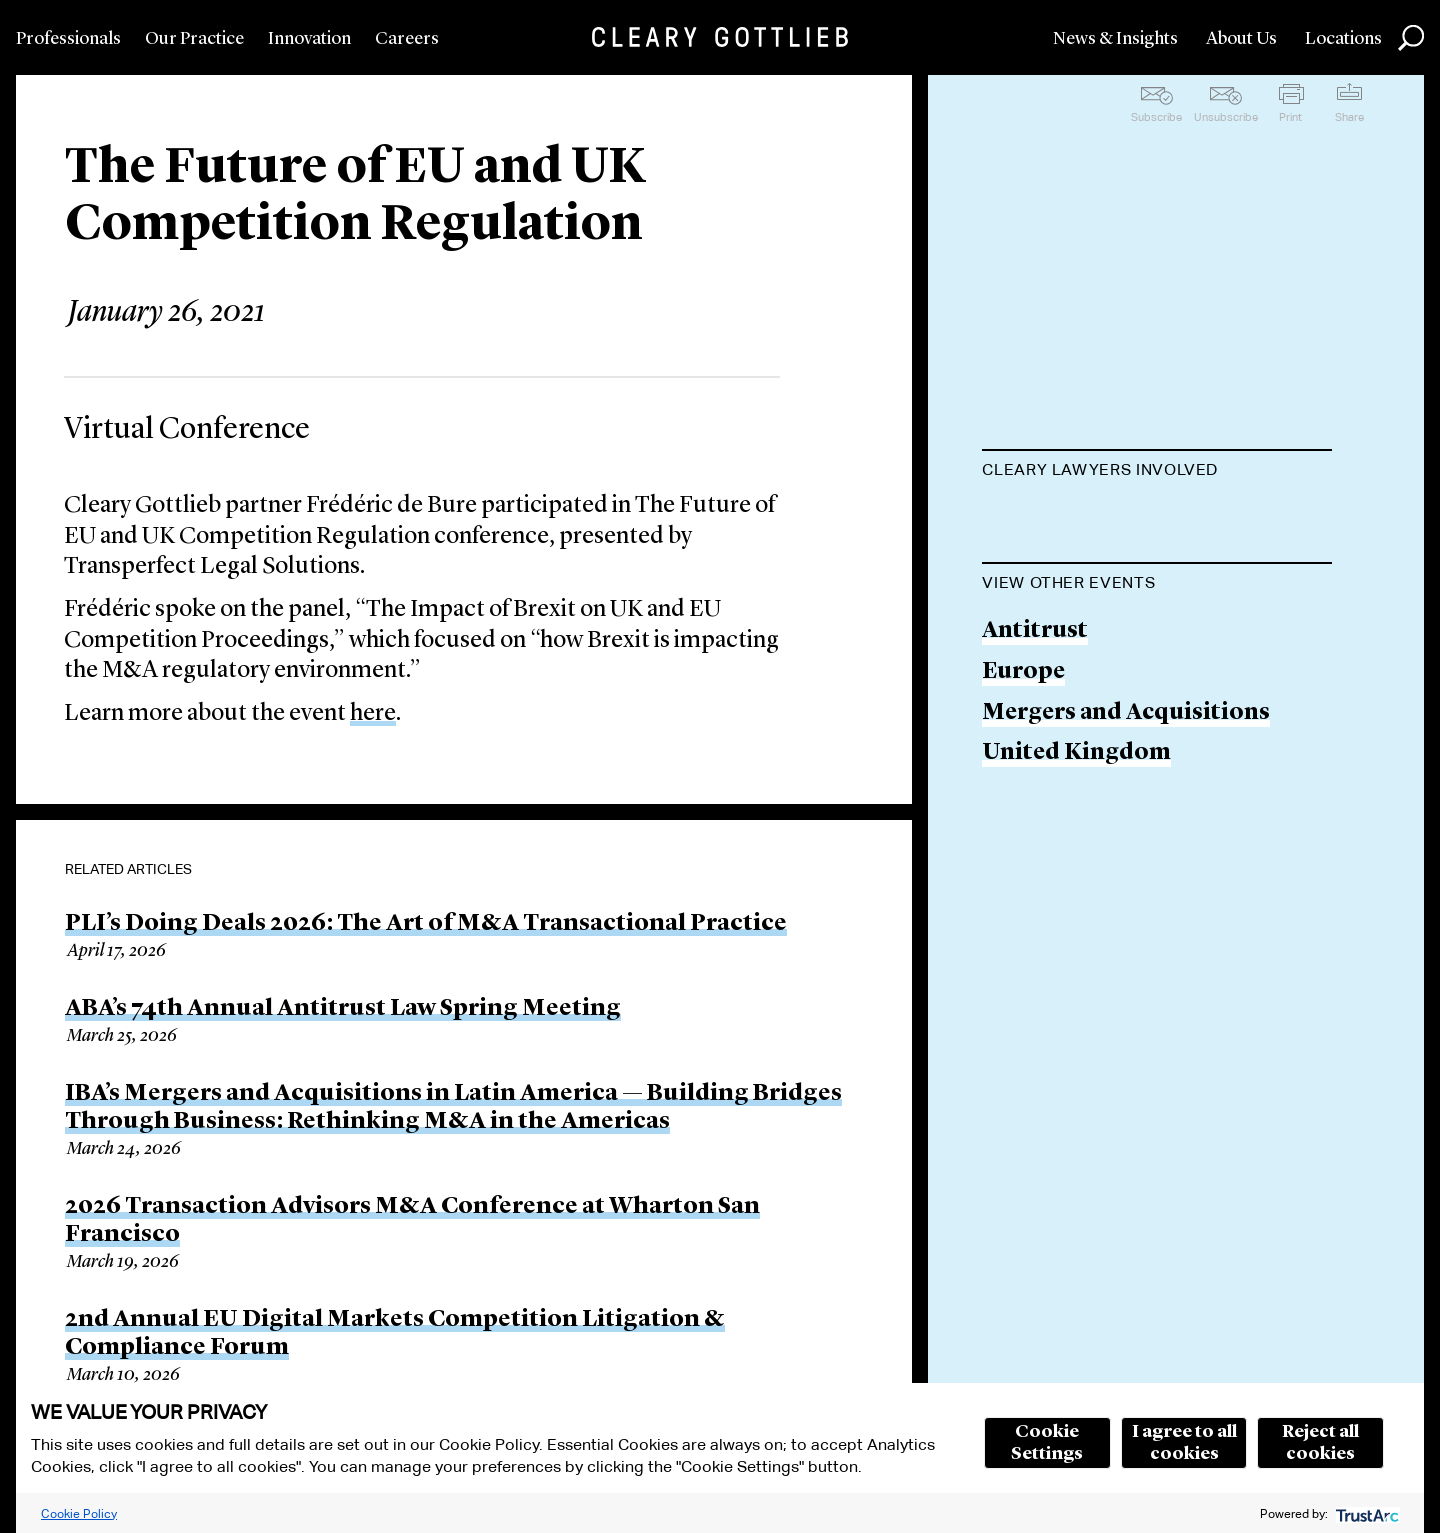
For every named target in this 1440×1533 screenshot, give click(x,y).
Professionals (68, 39)
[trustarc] (1365, 1513)
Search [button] (1411, 38)
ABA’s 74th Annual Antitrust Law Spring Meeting (343, 1009)
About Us (1241, 39)
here (373, 714)
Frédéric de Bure (1073, 519)
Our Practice (194, 39)
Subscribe (1156, 117)
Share (1349, 117)
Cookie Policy (79, 1513)
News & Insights (1115, 39)
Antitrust (1035, 732)
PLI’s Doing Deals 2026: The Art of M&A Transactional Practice (426, 924)
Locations (1343, 39)
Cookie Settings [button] (1047, 1443)
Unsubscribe (1226, 117)
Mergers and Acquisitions (1126, 813)
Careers (407, 39)
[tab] (1157, 472)
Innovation (309, 39)
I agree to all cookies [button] (1184, 1443)
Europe (1023, 773)
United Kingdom (1076, 854)
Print (1290, 117)
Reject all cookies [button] (1320, 1443)
